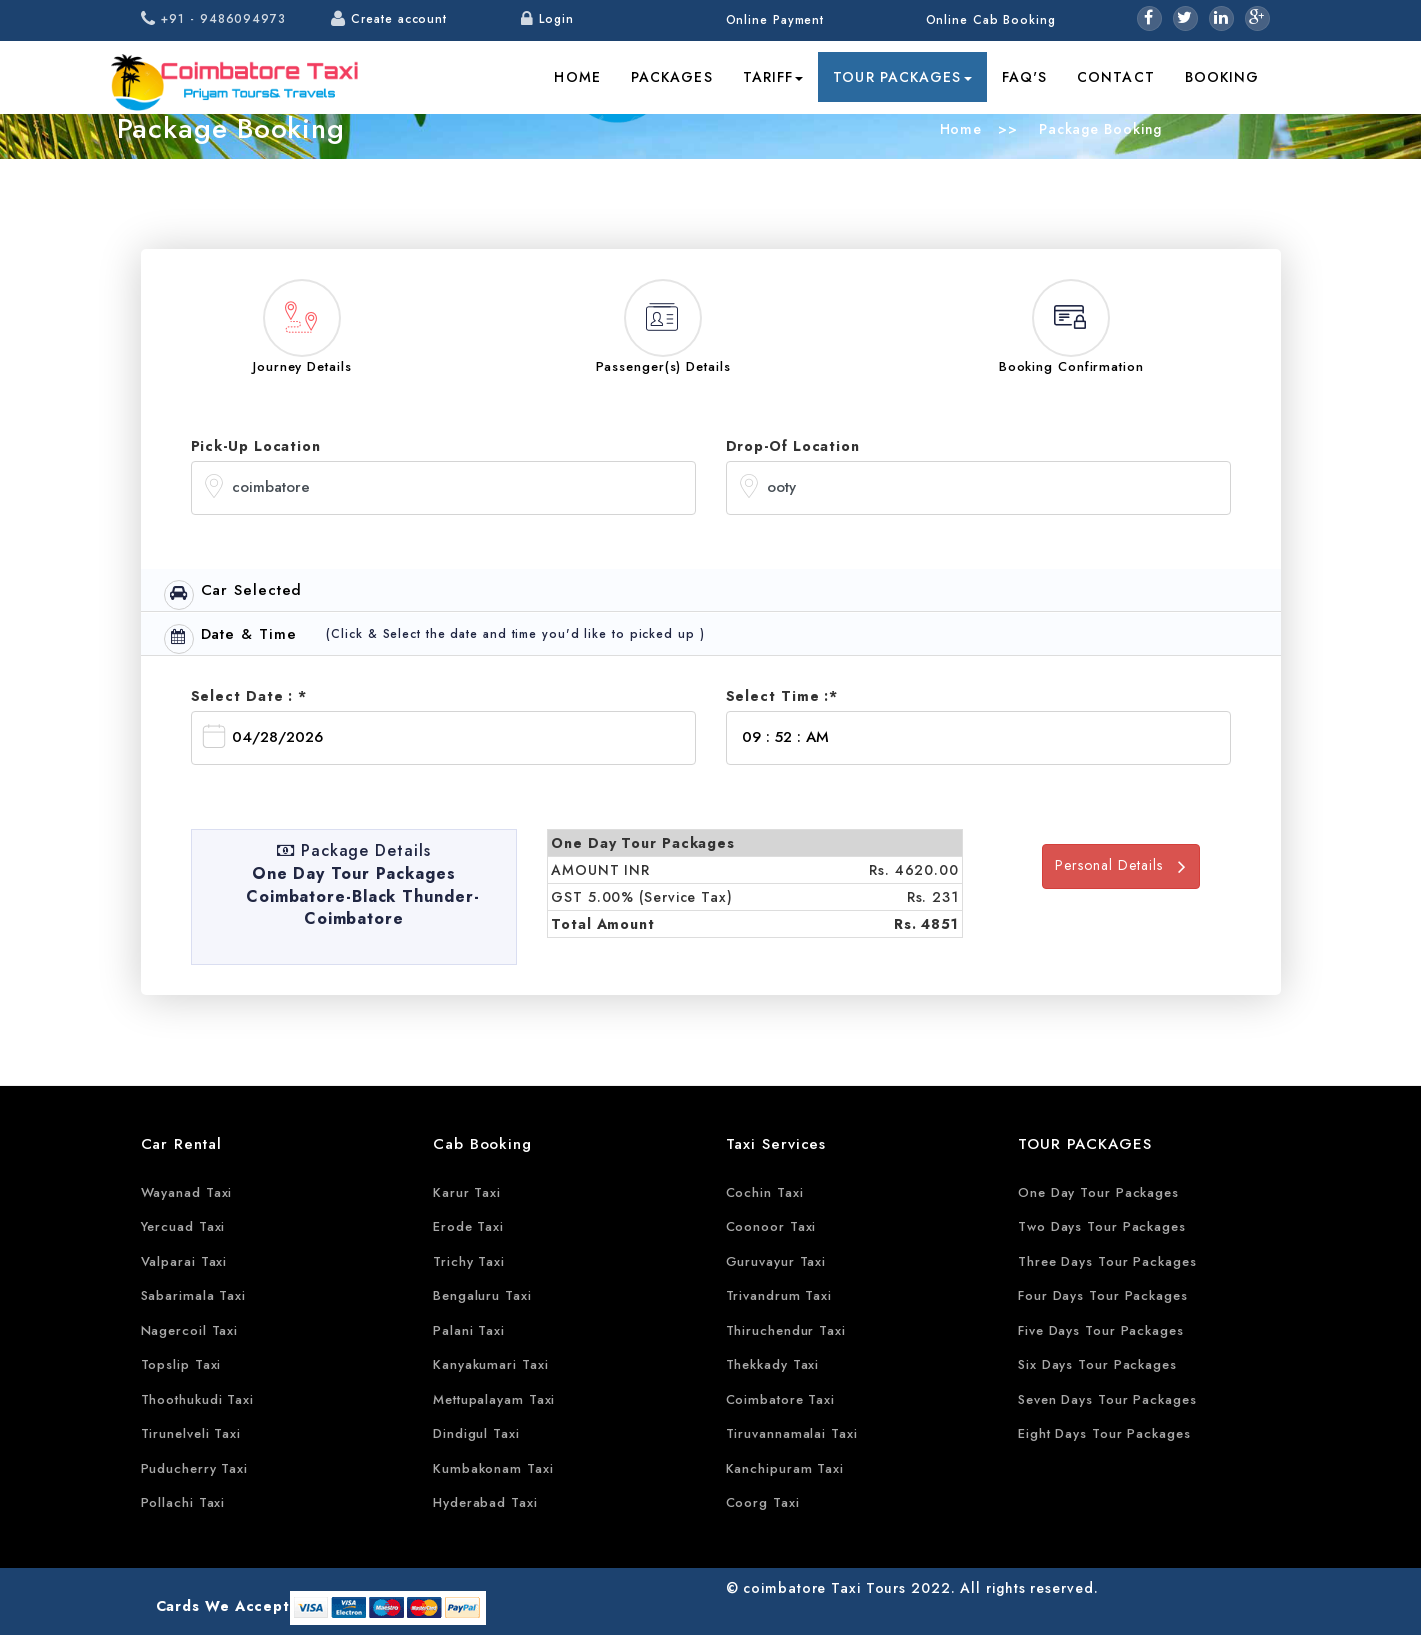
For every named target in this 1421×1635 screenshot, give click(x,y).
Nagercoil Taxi (190, 1330)
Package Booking (1098, 129)
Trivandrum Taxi (779, 1295)
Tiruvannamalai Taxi (792, 1433)
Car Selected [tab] (233, 594)
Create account (399, 19)
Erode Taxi (468, 1226)
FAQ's (1025, 77)
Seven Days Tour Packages (1107, 1399)
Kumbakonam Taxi (493, 1468)
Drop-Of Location (793, 446)
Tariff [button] (773, 77)
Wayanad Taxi (187, 1192)
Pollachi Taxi (183, 1502)
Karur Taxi (467, 1192)
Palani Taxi (469, 1330)
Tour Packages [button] (902, 77)
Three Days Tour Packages (1107, 1261)
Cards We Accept (223, 1606)
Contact (1116, 77)
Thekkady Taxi (773, 1364)
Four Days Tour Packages (1103, 1295)
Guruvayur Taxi (776, 1261)
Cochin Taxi (765, 1192)
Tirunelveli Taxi (191, 1433)
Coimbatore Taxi (781, 1399)
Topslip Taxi (181, 1364)
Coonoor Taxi (771, 1226)
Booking (1222, 77)
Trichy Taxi (469, 1261)
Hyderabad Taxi (485, 1502)
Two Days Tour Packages (1102, 1226)
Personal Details (1121, 865)
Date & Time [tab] (230, 638)
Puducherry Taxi (195, 1468)
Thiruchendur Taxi (786, 1330)
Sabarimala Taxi (194, 1295)
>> (1008, 129)
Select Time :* (782, 696)
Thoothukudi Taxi (197, 1399)
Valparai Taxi (184, 1261)
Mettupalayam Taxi (494, 1399)
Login (556, 19)
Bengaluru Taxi (482, 1295)
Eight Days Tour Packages (1104, 1433)
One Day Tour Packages (1098, 1192)
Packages (672, 77)
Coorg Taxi (763, 1502)
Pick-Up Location (256, 446)
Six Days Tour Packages (1097, 1364)
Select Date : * (249, 696)
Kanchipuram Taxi (785, 1468)
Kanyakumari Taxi (490, 1364)
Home (577, 77)
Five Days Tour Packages (1101, 1330)
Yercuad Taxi (183, 1226)
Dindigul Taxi (476, 1433)
